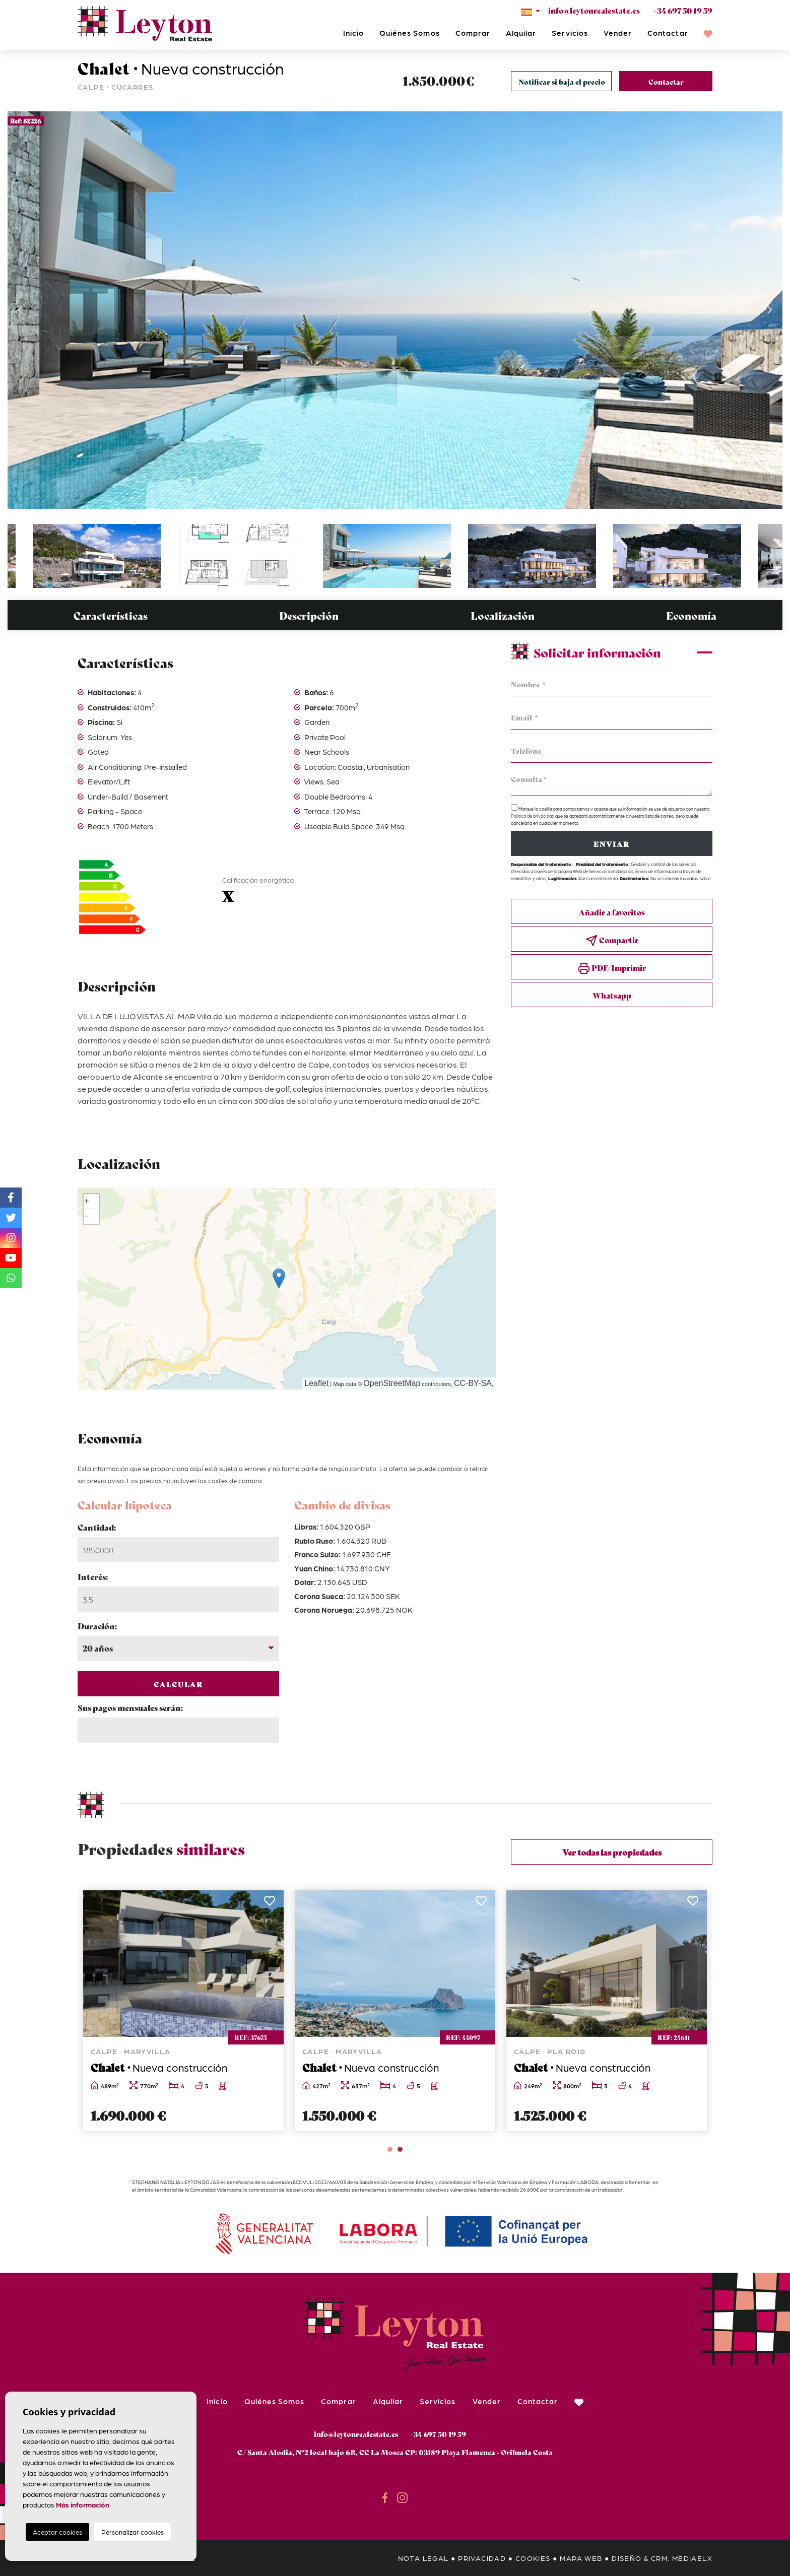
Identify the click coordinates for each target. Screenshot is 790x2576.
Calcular (179, 1684)
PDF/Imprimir (612, 968)
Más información (82, 2504)
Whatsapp (611, 995)
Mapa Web (581, 2558)
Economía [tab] (691, 615)
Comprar (472, 32)
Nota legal (423, 2558)
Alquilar (521, 32)
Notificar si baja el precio (561, 82)
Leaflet (316, 1383)
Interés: (93, 1576)
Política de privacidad (533, 816)
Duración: (97, 1625)
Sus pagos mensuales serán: (130, 1707)
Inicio (353, 32)
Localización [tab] (503, 615)
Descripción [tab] (309, 615)
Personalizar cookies (132, 2532)
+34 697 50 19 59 (682, 10)
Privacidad (482, 2558)
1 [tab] (389, 2149)
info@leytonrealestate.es (594, 10)
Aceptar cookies (57, 2532)
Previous (20, 310)
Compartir (611, 940)
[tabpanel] (606, 2011)
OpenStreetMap (391, 1383)
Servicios (569, 32)
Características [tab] (111, 615)
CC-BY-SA (473, 1383)
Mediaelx (692, 2558)
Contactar (667, 32)
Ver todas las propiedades (612, 1852)
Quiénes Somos (409, 32)
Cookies (533, 2558)
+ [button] (86, 1201)
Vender (618, 32)
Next (769, 310)
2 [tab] (400, 2149)
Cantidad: (97, 1527)
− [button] (86, 1216)
